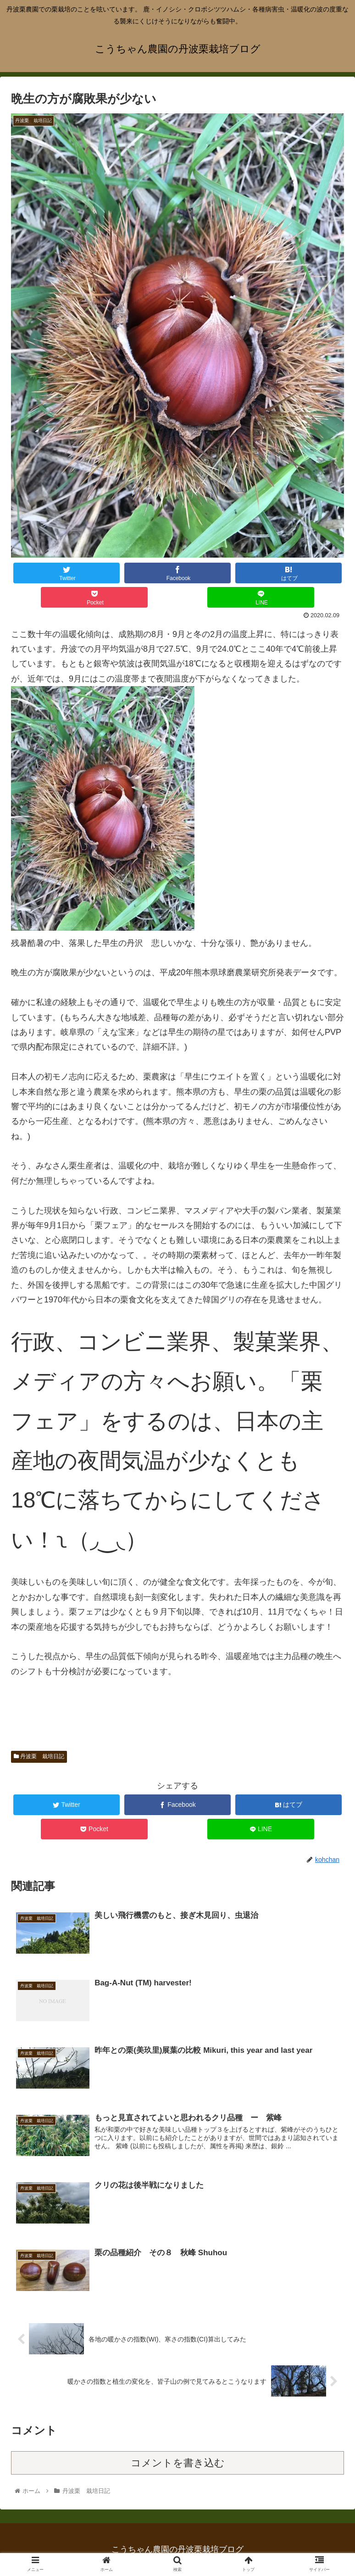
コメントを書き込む (178, 2463)
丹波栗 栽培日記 (39, 1756)
